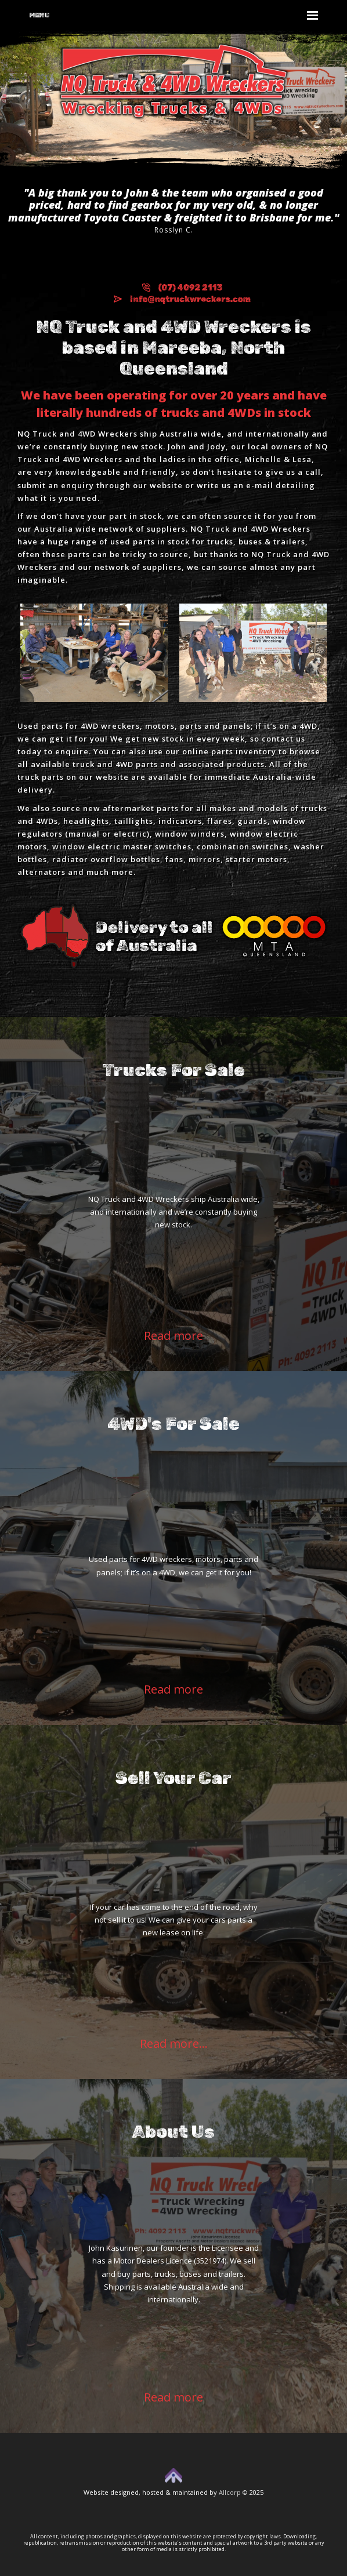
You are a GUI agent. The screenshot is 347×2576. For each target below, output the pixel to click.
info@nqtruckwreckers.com (182, 299)
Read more (173, 1335)
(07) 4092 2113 (182, 288)
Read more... (174, 2043)
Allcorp (230, 2492)
